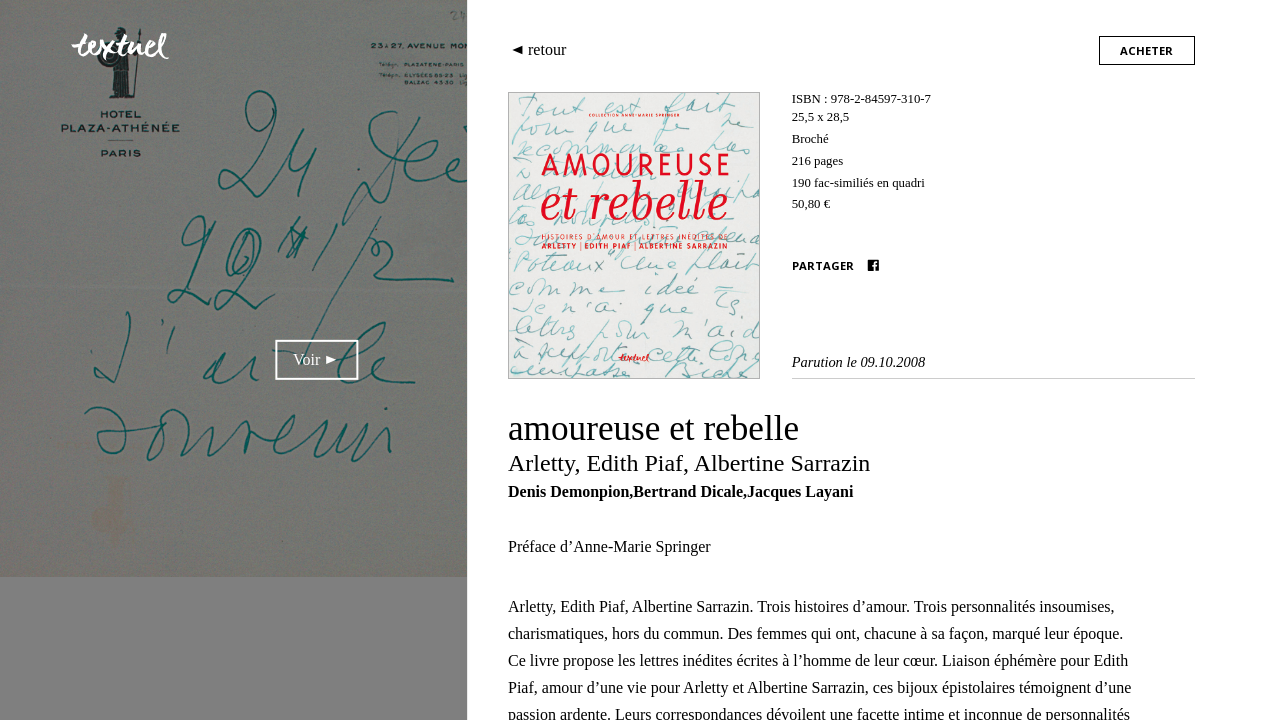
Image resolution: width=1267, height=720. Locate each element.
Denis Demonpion (568, 491)
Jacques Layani (800, 491)
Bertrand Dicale (688, 491)
